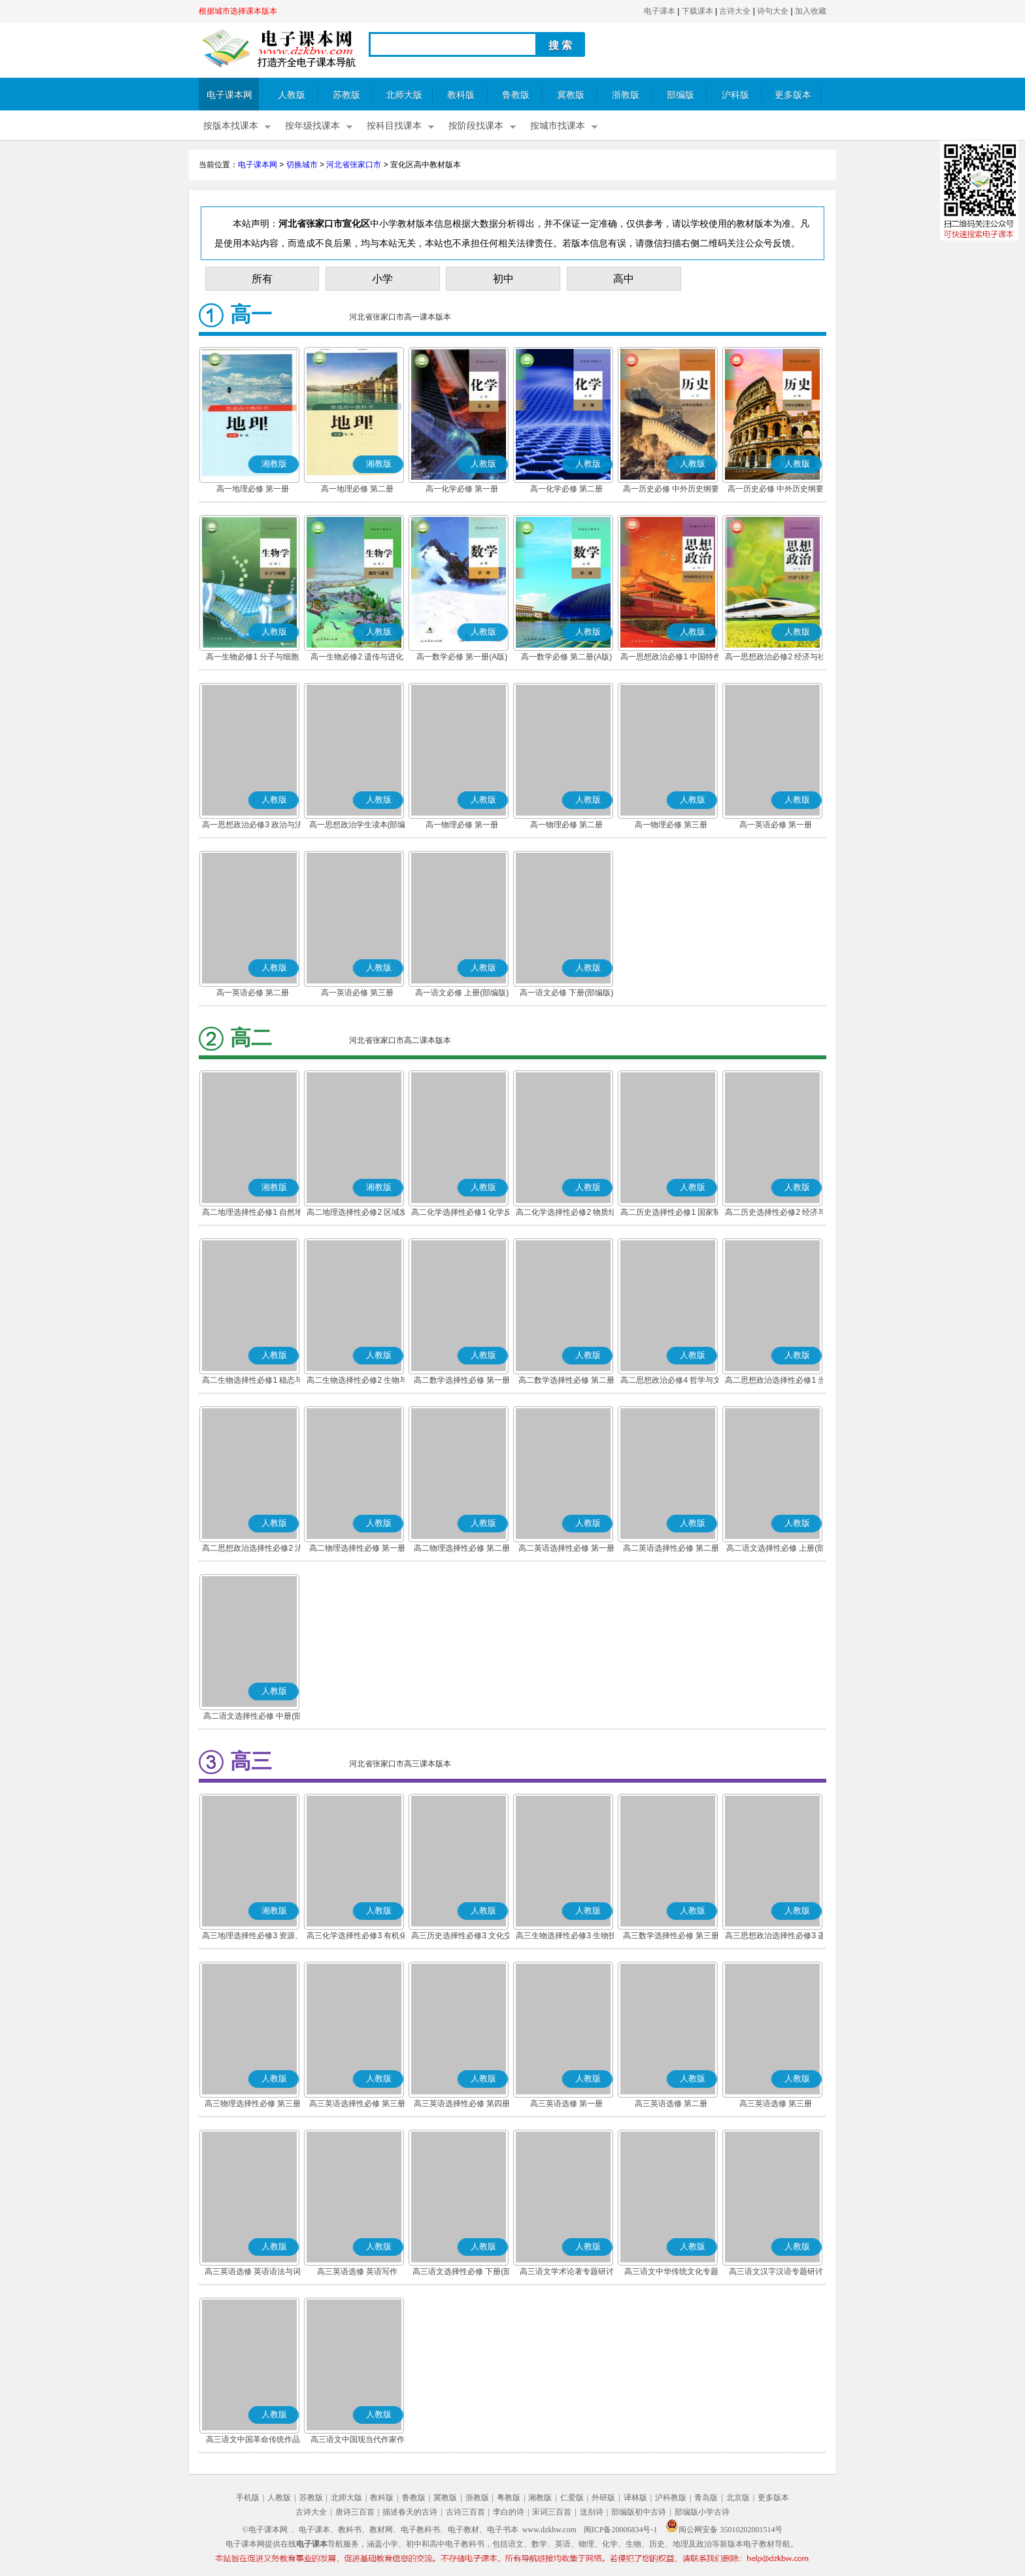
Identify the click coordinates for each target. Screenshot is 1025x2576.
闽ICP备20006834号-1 (621, 2529)
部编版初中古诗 (638, 2512)
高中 (623, 278)
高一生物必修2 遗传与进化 (357, 656)
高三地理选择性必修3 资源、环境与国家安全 (252, 1937)
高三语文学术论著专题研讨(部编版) (567, 2273)
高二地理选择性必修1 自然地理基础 (252, 1213)
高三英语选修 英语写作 (357, 2271)
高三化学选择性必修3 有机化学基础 (357, 1937)
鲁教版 (515, 95)
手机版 (248, 2497)
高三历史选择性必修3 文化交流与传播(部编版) (461, 1937)
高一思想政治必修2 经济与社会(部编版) (775, 658)
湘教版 (540, 2497)
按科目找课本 (394, 126)
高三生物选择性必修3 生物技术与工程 (566, 1937)
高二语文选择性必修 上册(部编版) (775, 1549)
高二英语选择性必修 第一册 (566, 1548)
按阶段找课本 (475, 126)
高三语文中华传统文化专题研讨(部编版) (671, 2273)
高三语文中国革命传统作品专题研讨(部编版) (253, 2441)
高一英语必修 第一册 (775, 824)
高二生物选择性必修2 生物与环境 (357, 1381)
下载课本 (697, 11)
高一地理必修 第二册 (357, 488)
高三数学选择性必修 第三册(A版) (671, 1937)
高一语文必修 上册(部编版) (462, 992)
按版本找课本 (230, 126)
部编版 (680, 95)
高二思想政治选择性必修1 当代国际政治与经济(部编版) (775, 1381)
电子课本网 (229, 95)
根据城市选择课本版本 (238, 11)
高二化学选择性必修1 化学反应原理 (461, 1213)
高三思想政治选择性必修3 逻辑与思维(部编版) (775, 1937)
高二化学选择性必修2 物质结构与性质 (566, 1213)
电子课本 (659, 11)
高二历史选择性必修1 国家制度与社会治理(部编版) (670, 1213)
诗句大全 (772, 11)
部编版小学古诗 (702, 2512)
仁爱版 (572, 2497)
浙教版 (625, 95)
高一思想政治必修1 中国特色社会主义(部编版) (670, 658)
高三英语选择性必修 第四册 (462, 2103)
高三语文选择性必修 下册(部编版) (461, 2273)
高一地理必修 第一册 (252, 488)
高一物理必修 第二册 (566, 824)
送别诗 (591, 2512)
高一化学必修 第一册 (462, 488)
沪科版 (735, 95)
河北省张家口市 (353, 164)
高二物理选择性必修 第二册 (462, 1548)
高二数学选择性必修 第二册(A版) (566, 1381)
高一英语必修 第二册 (252, 992)
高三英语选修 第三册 (775, 2103)
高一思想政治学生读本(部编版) (357, 826)
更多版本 (793, 95)
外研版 (603, 2497)
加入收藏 (810, 11)
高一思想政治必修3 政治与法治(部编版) (252, 826)
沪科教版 (670, 2497)
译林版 (635, 2497)
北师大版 (404, 95)
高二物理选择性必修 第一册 (357, 1548)
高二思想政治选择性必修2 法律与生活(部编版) (252, 1549)
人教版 (291, 95)
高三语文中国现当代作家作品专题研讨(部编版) (358, 2441)
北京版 (738, 2497)
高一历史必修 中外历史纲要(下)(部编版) (776, 490)
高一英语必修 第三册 (357, 992)
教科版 (461, 95)
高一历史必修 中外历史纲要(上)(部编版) (671, 490)
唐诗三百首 (355, 2512)
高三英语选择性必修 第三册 (357, 2103)
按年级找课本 (312, 126)
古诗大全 (734, 11)
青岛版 (706, 2497)
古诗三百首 (465, 2512)
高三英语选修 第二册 (671, 2103)
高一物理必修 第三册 (671, 824)
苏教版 (346, 95)
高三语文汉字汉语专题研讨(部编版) (776, 2273)
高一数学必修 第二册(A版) (566, 656)
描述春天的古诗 (409, 2512)
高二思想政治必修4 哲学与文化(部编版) (670, 1381)
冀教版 (570, 95)
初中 (503, 278)
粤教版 (508, 2497)
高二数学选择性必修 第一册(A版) (462, 1381)
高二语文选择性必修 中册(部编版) (252, 1717)
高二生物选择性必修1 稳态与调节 (252, 1381)
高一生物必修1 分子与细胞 (252, 656)
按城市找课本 (557, 126)
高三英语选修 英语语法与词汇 (253, 2273)
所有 (262, 278)
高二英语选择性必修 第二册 (671, 1548)
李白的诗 (508, 2512)
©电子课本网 (265, 2529)
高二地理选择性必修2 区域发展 (357, 1213)
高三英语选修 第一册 (566, 2103)
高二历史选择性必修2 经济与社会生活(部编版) (775, 1213)
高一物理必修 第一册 (462, 824)
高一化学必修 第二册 (566, 488)
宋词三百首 (551, 2512)
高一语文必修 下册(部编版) (566, 992)
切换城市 (302, 164)
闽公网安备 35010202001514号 (723, 2529)
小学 (382, 278)
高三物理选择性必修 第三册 (253, 2103)
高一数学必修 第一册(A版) (461, 656)
